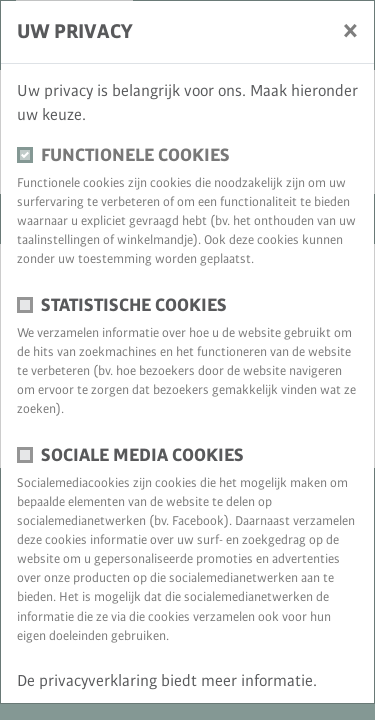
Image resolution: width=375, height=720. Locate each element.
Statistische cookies (134, 305)
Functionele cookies (135, 155)
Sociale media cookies (142, 455)
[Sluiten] (350, 30)
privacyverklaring (100, 681)
